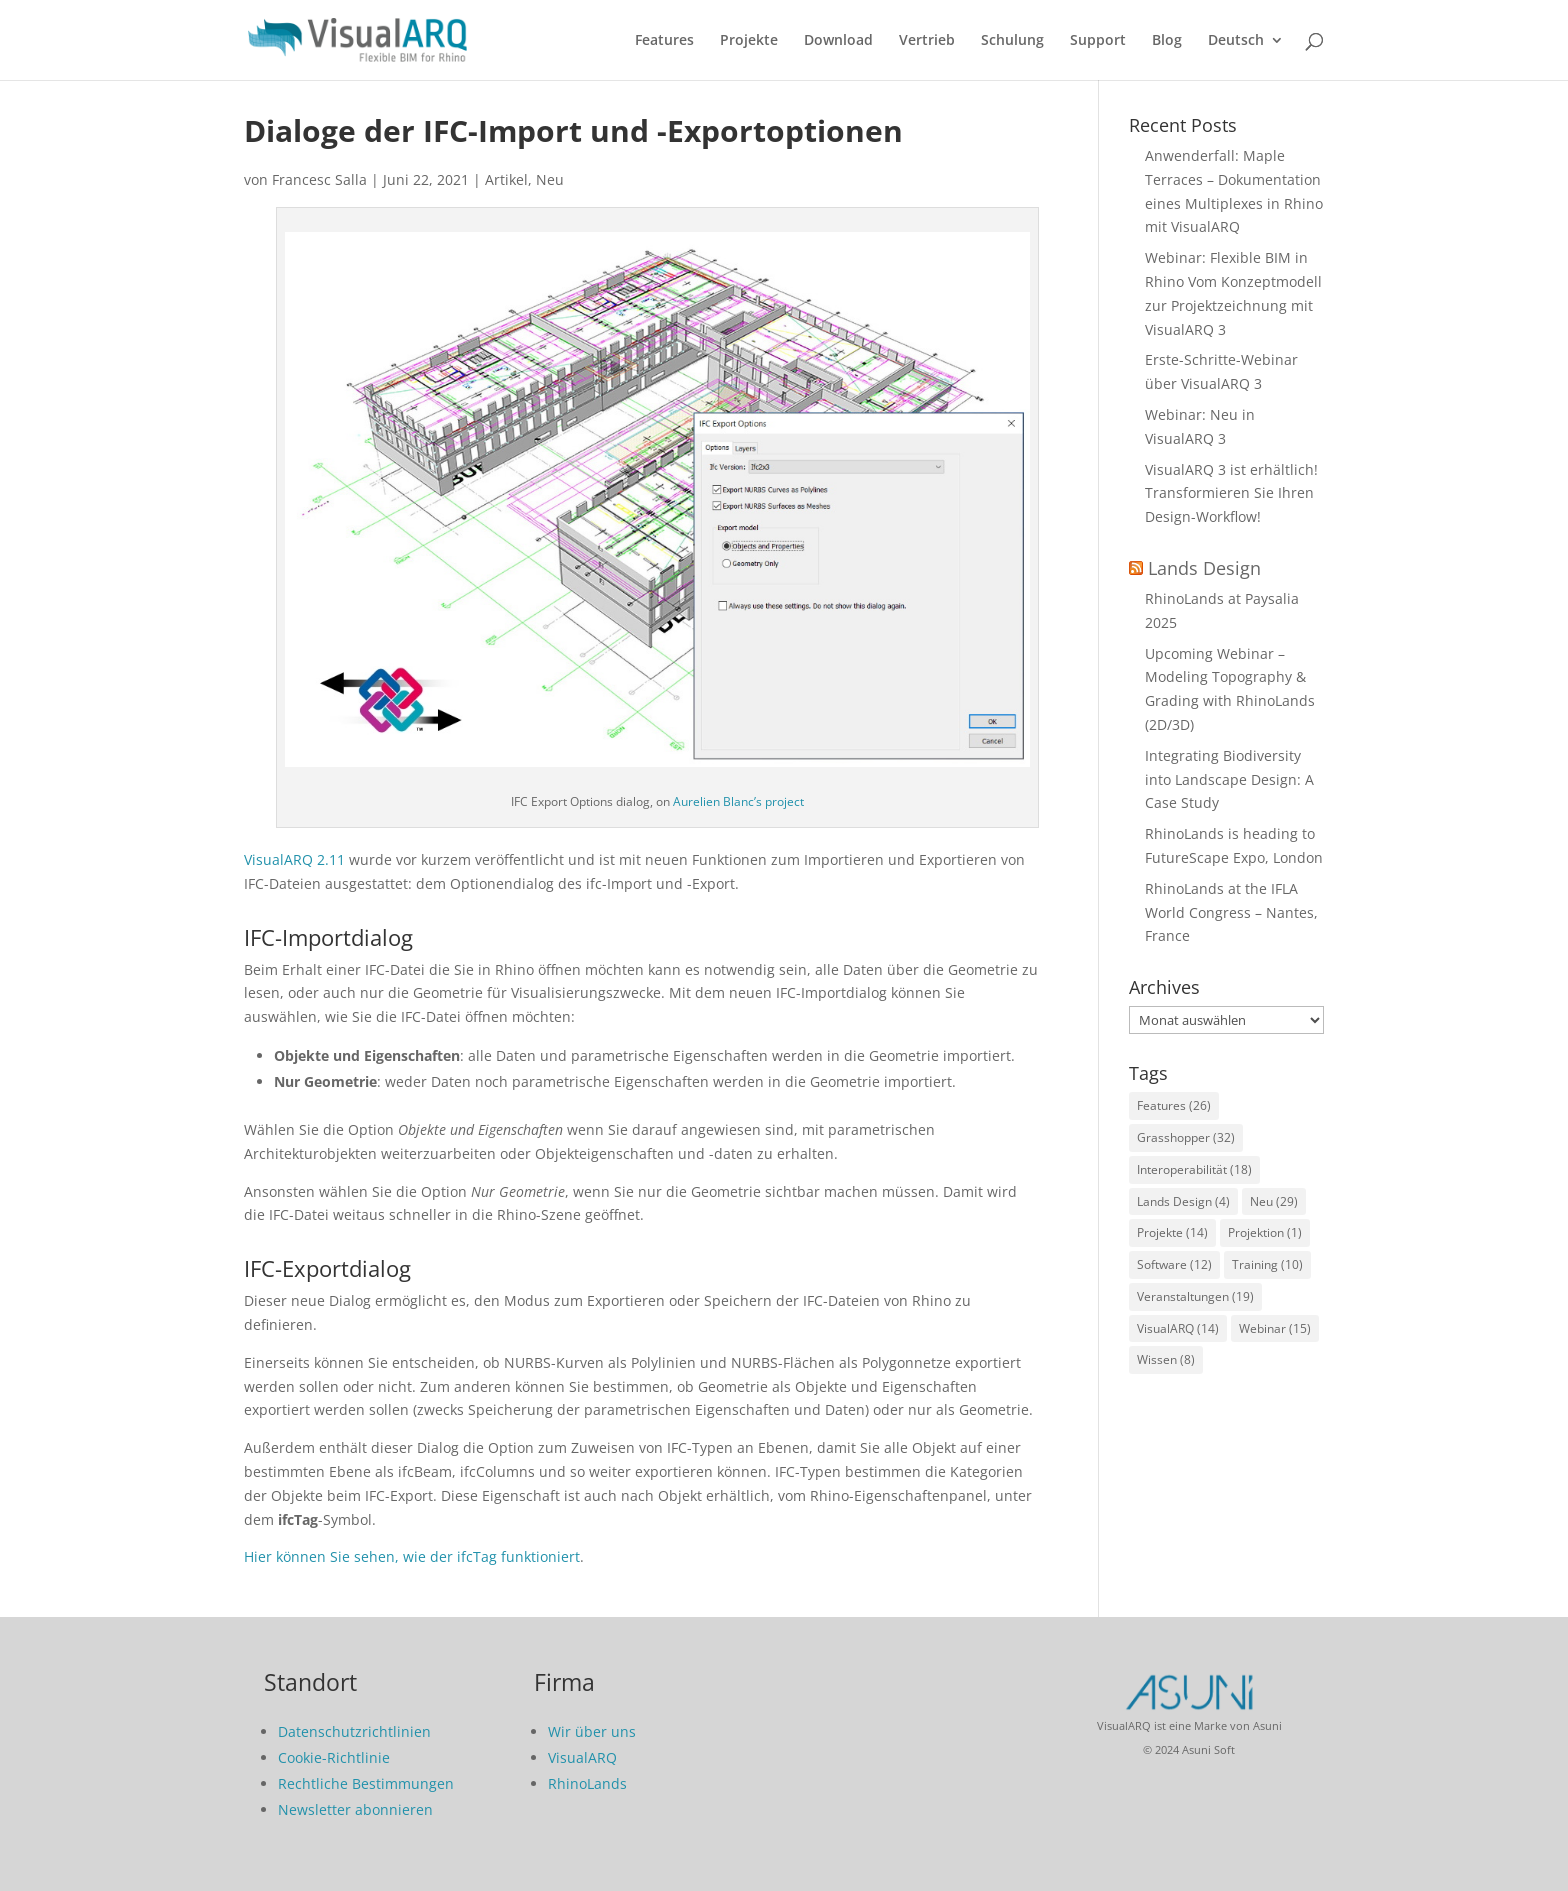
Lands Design (1204, 568)
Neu (550, 179)
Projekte (749, 41)
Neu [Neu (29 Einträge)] (1274, 1201)
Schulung (1012, 41)
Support (1098, 41)
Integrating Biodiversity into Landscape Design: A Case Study (1229, 779)
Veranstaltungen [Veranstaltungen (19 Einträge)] (1195, 1296)
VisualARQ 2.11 (294, 859)
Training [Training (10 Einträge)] (1267, 1264)
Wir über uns (592, 1731)
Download (838, 41)
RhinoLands (587, 1783)
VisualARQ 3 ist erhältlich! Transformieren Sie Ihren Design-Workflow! (1231, 493)
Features (664, 41)
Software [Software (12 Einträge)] (1174, 1264)
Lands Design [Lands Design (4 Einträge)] (1183, 1201)
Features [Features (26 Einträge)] (1174, 1105)
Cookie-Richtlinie (334, 1757)
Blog (1167, 41)
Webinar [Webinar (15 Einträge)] (1275, 1328)
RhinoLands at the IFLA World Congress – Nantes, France (1231, 912)
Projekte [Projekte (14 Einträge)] (1172, 1232)
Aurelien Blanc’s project (738, 801)
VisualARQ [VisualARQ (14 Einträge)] (1178, 1328)
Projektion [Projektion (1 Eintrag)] (1265, 1232)
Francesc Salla (319, 179)
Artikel (506, 179)
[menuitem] (1246, 56)
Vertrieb (927, 41)
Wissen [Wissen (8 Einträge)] (1166, 1359)
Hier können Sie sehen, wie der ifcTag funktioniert (412, 1556)
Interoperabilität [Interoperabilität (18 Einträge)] (1194, 1169)
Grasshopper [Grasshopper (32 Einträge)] (1186, 1137)
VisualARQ (582, 1757)
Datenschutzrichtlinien (354, 1731)
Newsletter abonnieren (355, 1809)
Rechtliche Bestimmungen (366, 1783)
